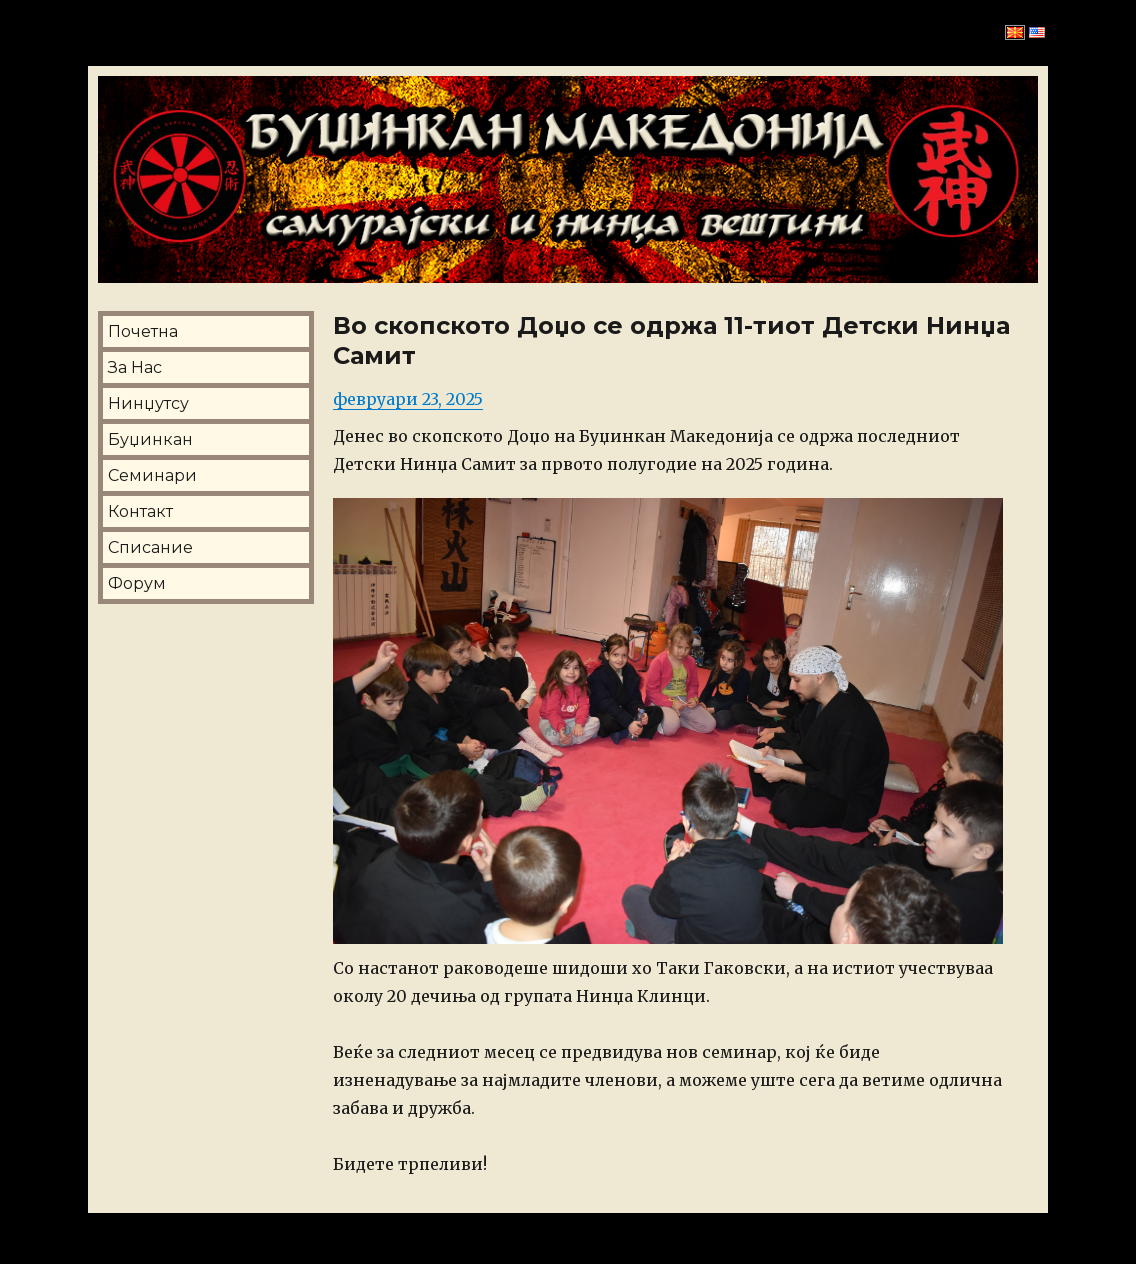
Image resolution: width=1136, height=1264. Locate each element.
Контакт (140, 511)
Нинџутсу (148, 403)
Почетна (143, 331)
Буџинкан (150, 439)
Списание (150, 547)
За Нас (135, 367)
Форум (137, 583)
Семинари (152, 475)
